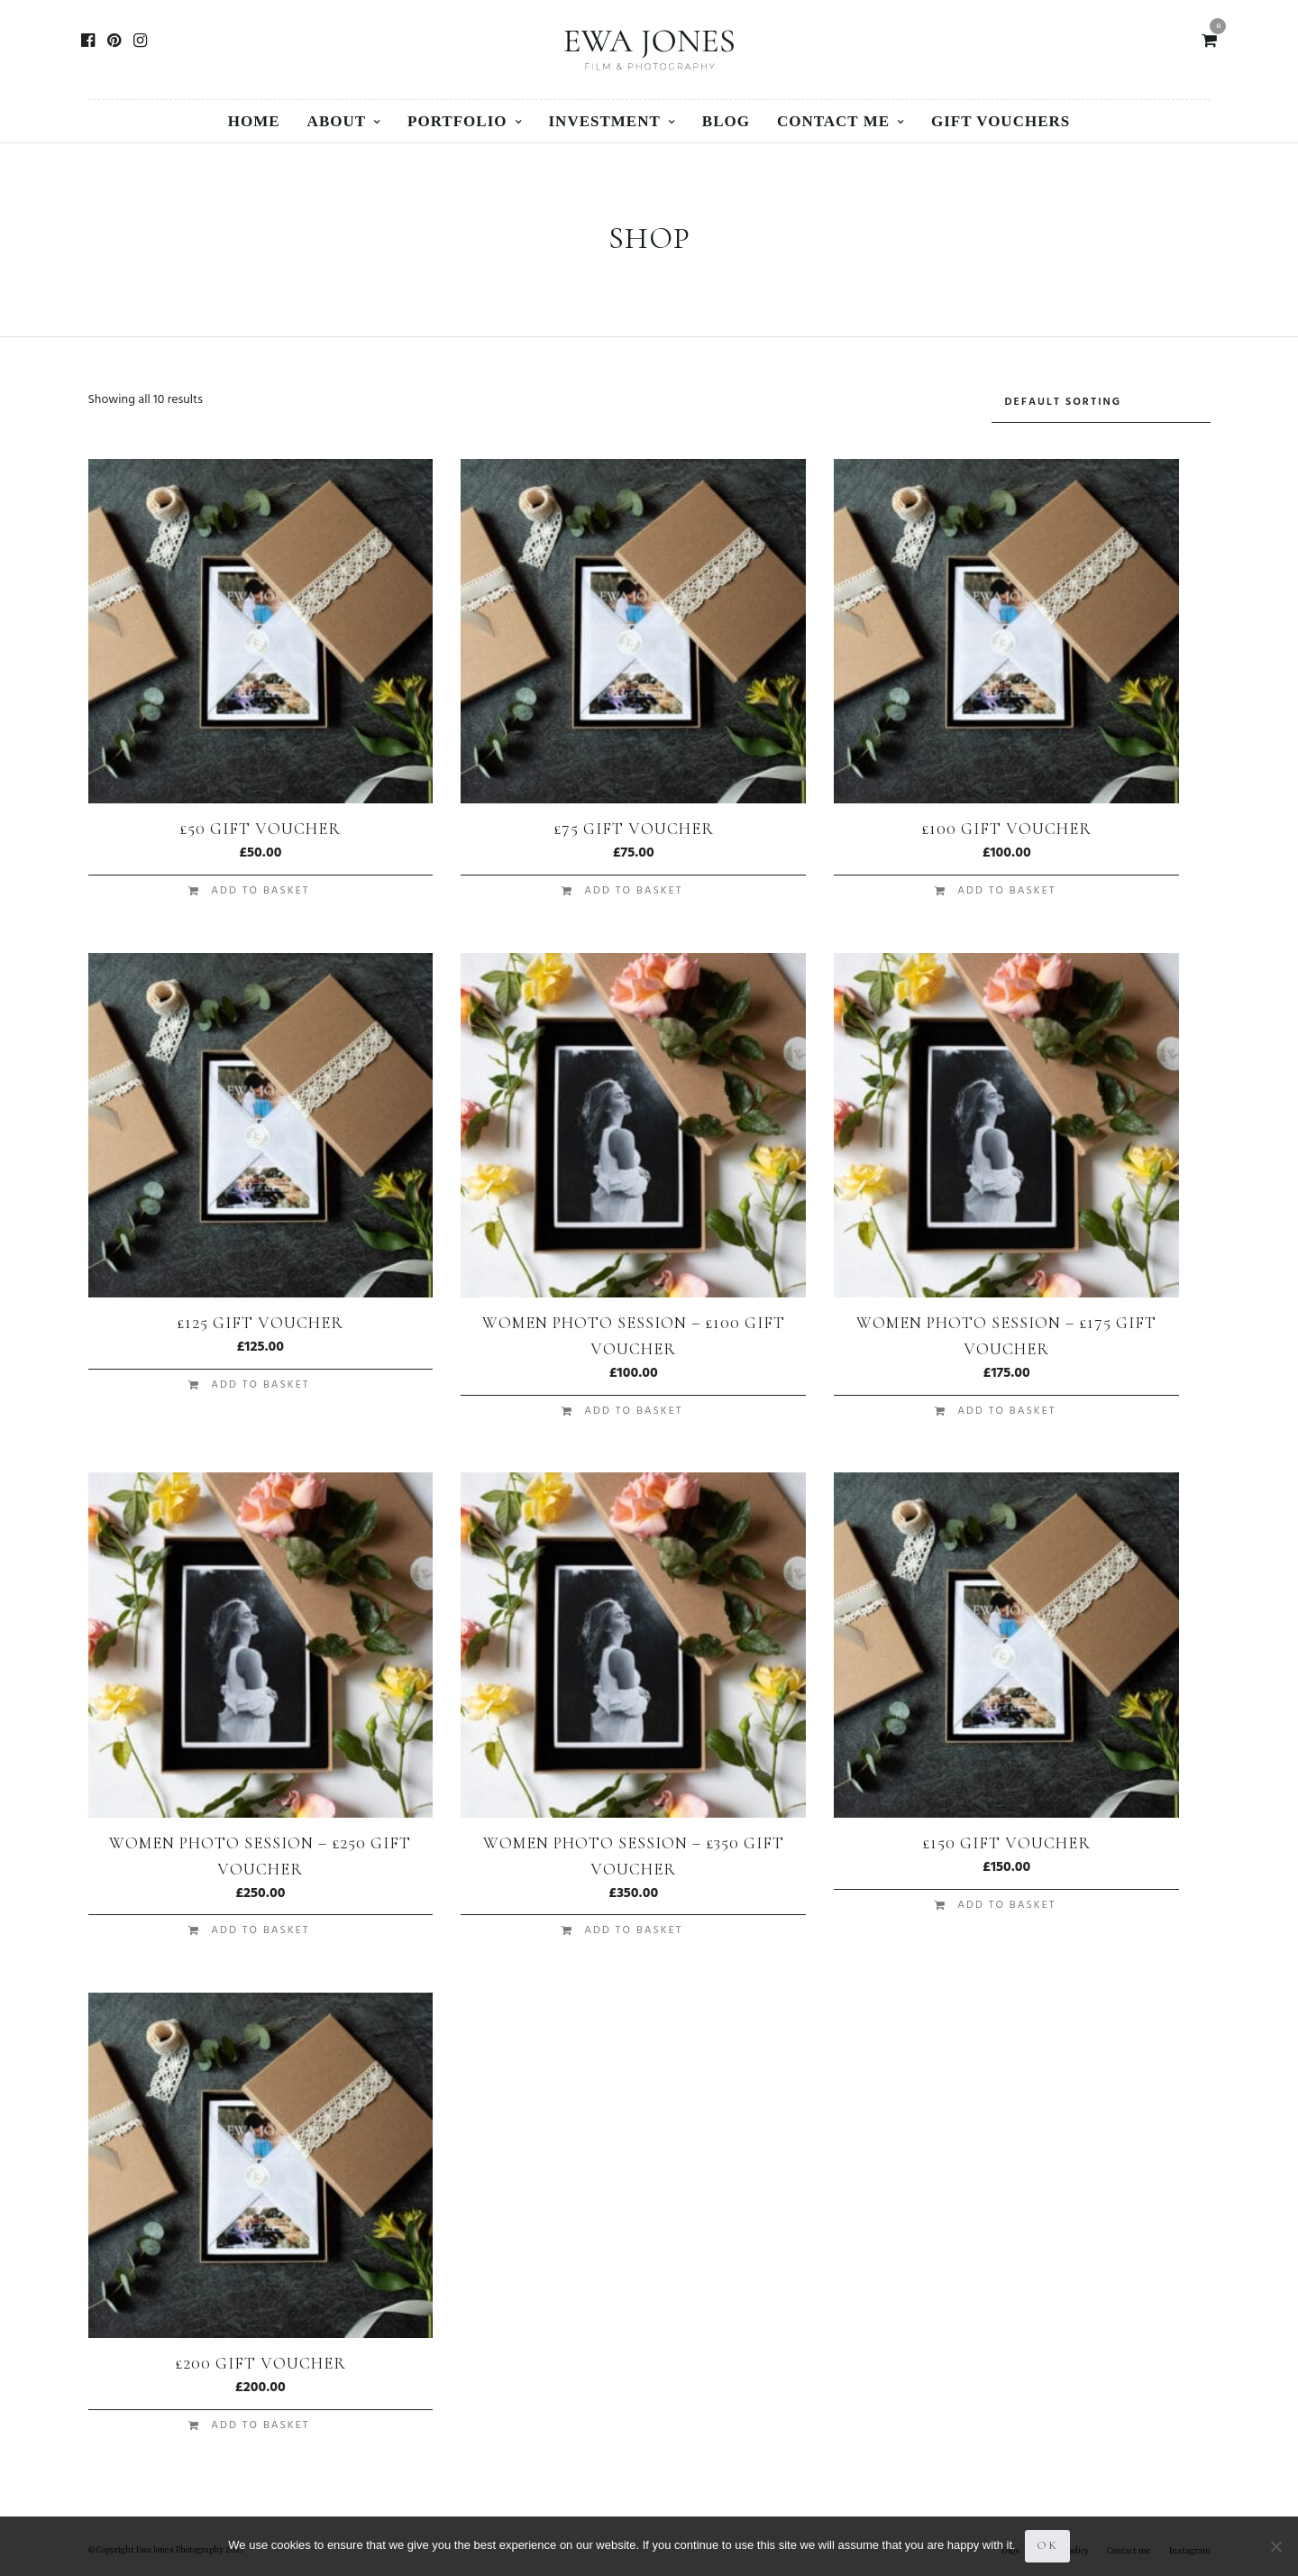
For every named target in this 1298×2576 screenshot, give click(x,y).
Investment (605, 121)
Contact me (833, 121)
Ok (1047, 2545)
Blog (726, 121)
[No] (1275, 2546)
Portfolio (457, 121)
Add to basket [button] (260, 891)
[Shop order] (1101, 402)
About (336, 121)
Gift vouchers (1000, 121)
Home (254, 121)
